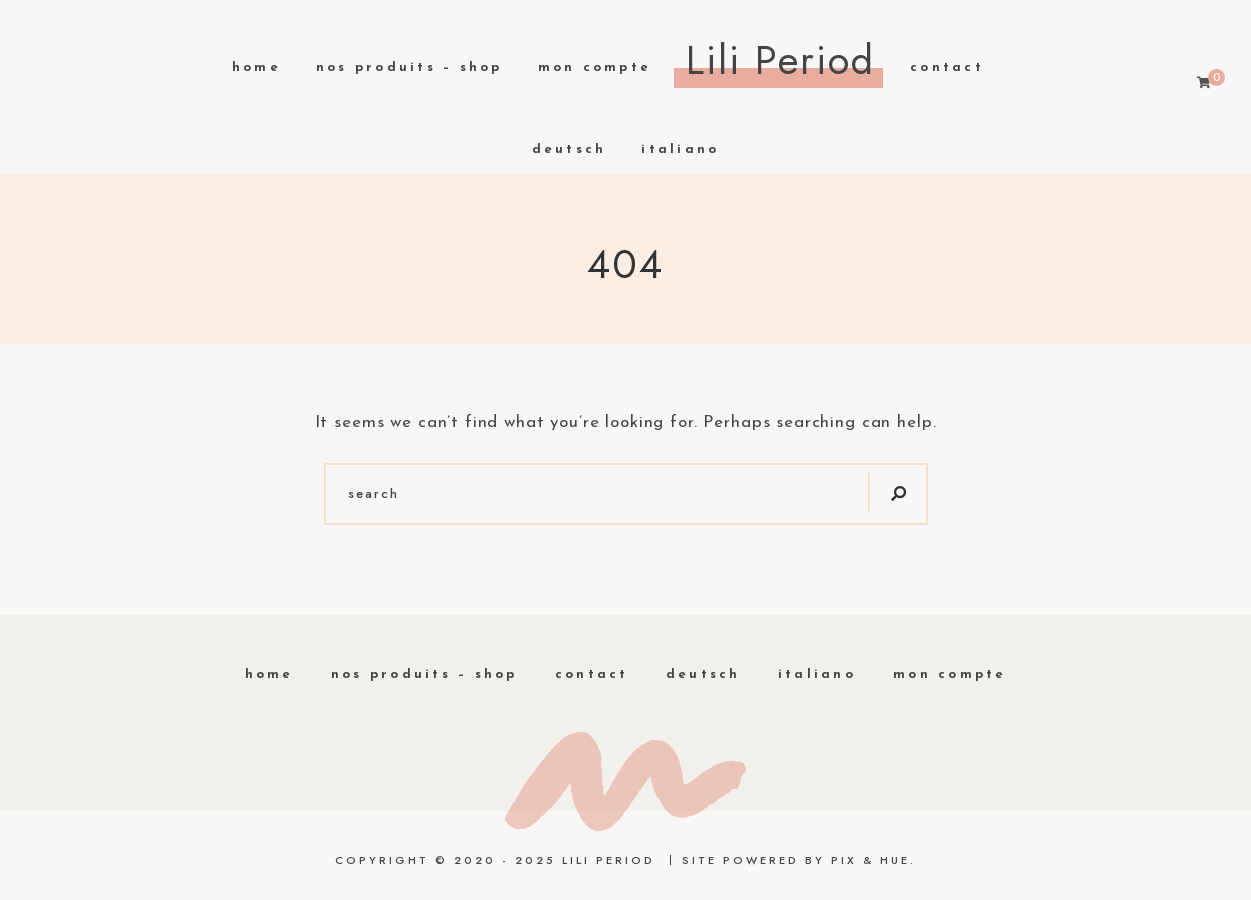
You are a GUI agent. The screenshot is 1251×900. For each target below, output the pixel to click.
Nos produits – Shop (409, 67)
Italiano (680, 149)
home (269, 674)
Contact (947, 67)
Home (256, 67)
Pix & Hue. (873, 860)
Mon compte (595, 67)
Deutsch (569, 149)
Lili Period (780, 60)
